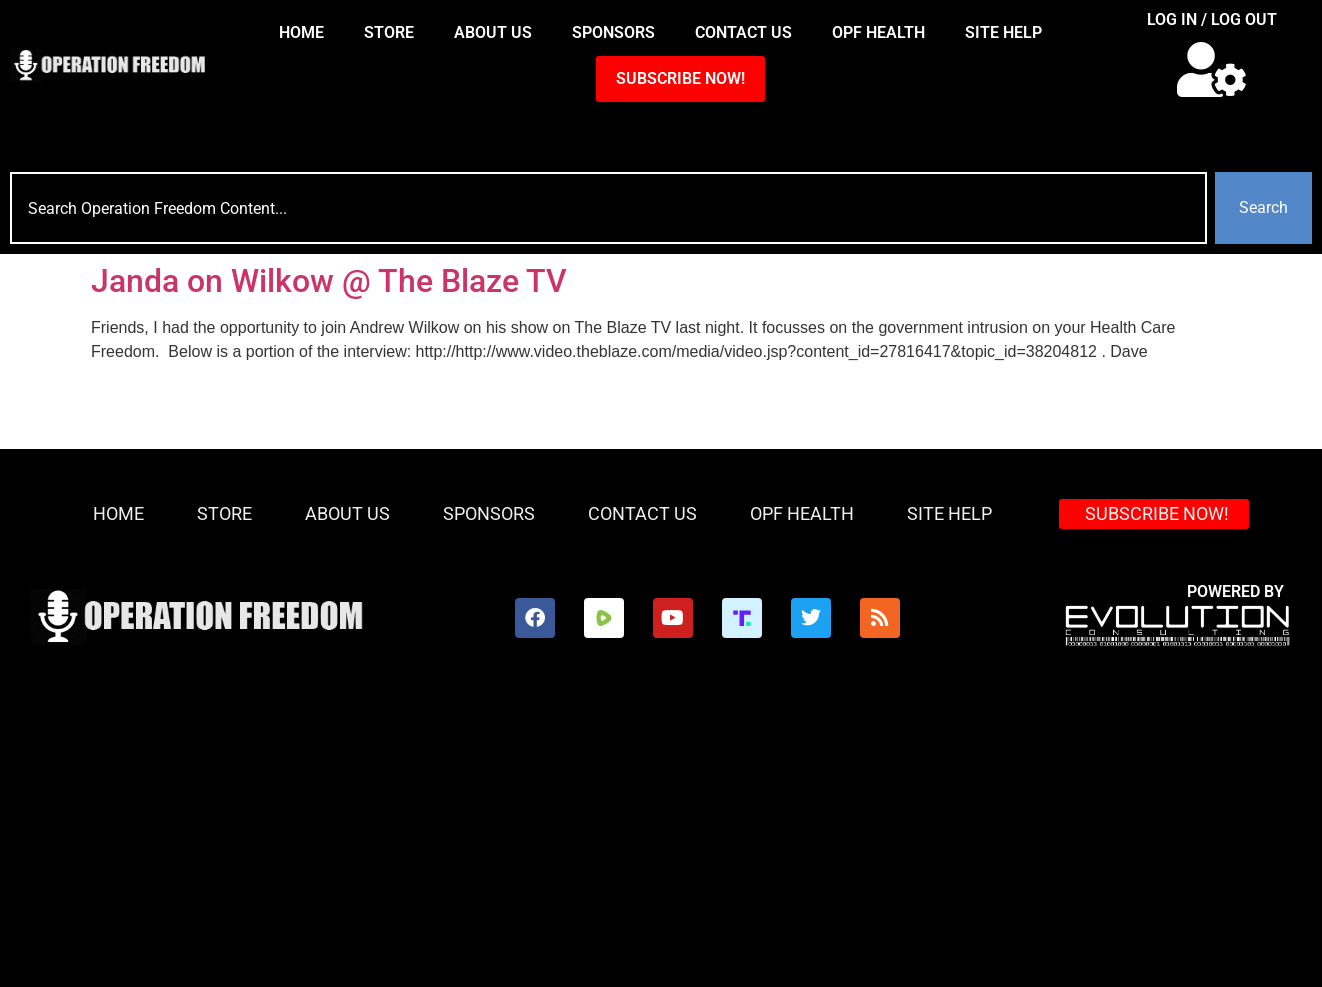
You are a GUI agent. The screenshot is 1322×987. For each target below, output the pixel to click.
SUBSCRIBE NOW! (680, 78)
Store (389, 32)
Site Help (1003, 32)
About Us (493, 32)
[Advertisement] (661, 837)
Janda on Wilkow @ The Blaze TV (329, 281)
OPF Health (878, 32)
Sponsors (613, 32)
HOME (301, 32)
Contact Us (743, 32)
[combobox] (608, 208)
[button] (1212, 69)
